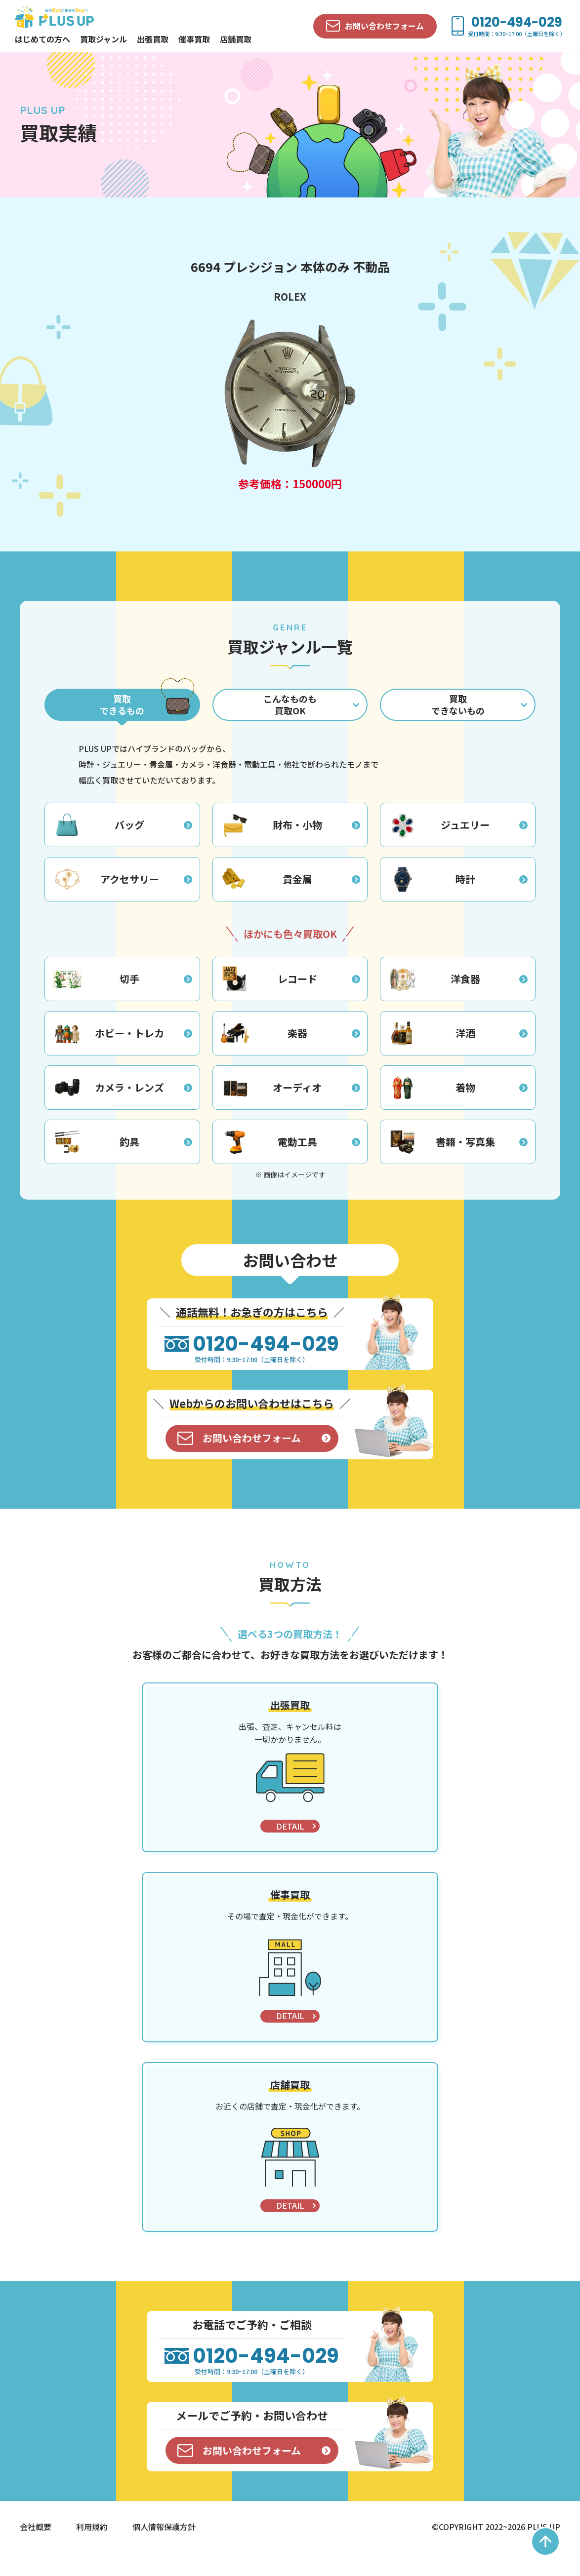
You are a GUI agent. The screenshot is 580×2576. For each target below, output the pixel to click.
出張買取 (152, 39)
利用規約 (92, 2549)
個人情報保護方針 (164, 2549)
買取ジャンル (103, 39)
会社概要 (35, 2549)
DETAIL (290, 1849)
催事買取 (194, 39)
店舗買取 (235, 39)
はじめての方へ (42, 39)
